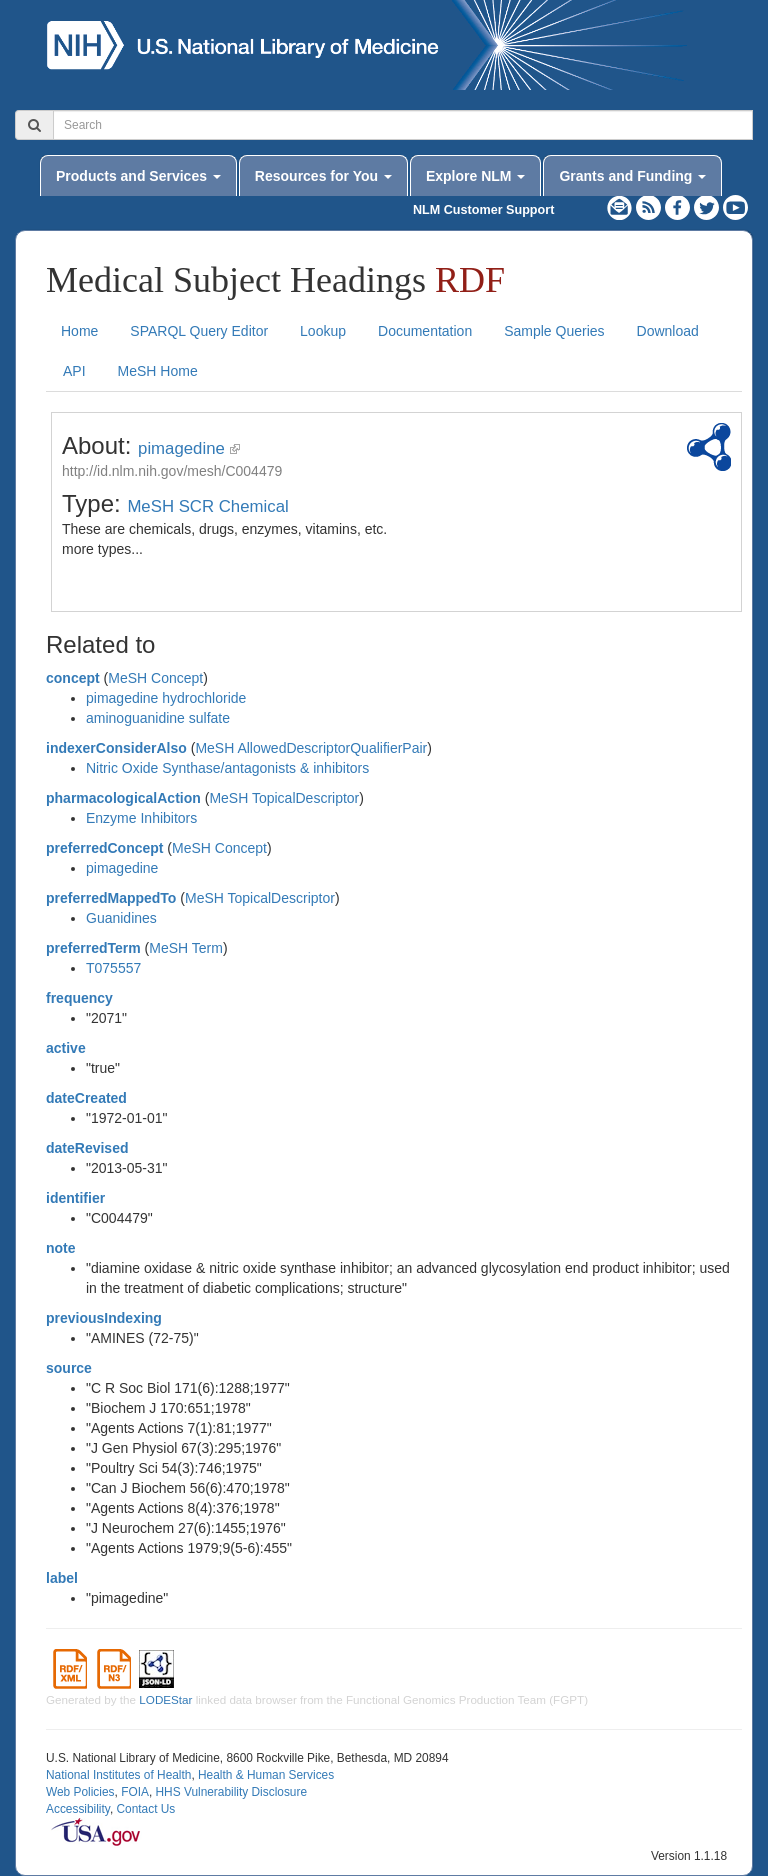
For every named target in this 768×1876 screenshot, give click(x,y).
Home (79, 331)
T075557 (113, 968)
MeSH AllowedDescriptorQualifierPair (311, 748)
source (69, 1368)
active (66, 1048)
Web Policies (80, 1792)
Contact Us (145, 1809)
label (62, 1578)
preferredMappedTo (111, 898)
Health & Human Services (266, 1775)
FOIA (135, 1792)
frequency (79, 998)
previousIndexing (104, 1318)
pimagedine (181, 448)
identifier (75, 1198)
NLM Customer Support (483, 210)
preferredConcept (104, 848)
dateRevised (87, 1148)
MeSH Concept (155, 678)
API (74, 371)
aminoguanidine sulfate (158, 718)
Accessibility (78, 1809)
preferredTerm (93, 948)
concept (73, 678)
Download (668, 331)
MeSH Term (186, 948)
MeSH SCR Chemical (207, 506)
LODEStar (165, 1699)
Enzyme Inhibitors (141, 818)
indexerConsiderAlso (116, 748)
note (61, 1248)
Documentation (425, 331)
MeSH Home (158, 371)
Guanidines (121, 918)
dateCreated (86, 1098)
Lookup (323, 331)
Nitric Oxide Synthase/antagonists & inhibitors (227, 768)
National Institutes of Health (118, 1775)
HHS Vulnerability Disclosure (231, 1792)
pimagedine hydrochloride (166, 698)
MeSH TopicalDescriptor (284, 798)
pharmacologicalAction (123, 798)
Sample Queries (554, 331)
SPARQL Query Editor (199, 331)
